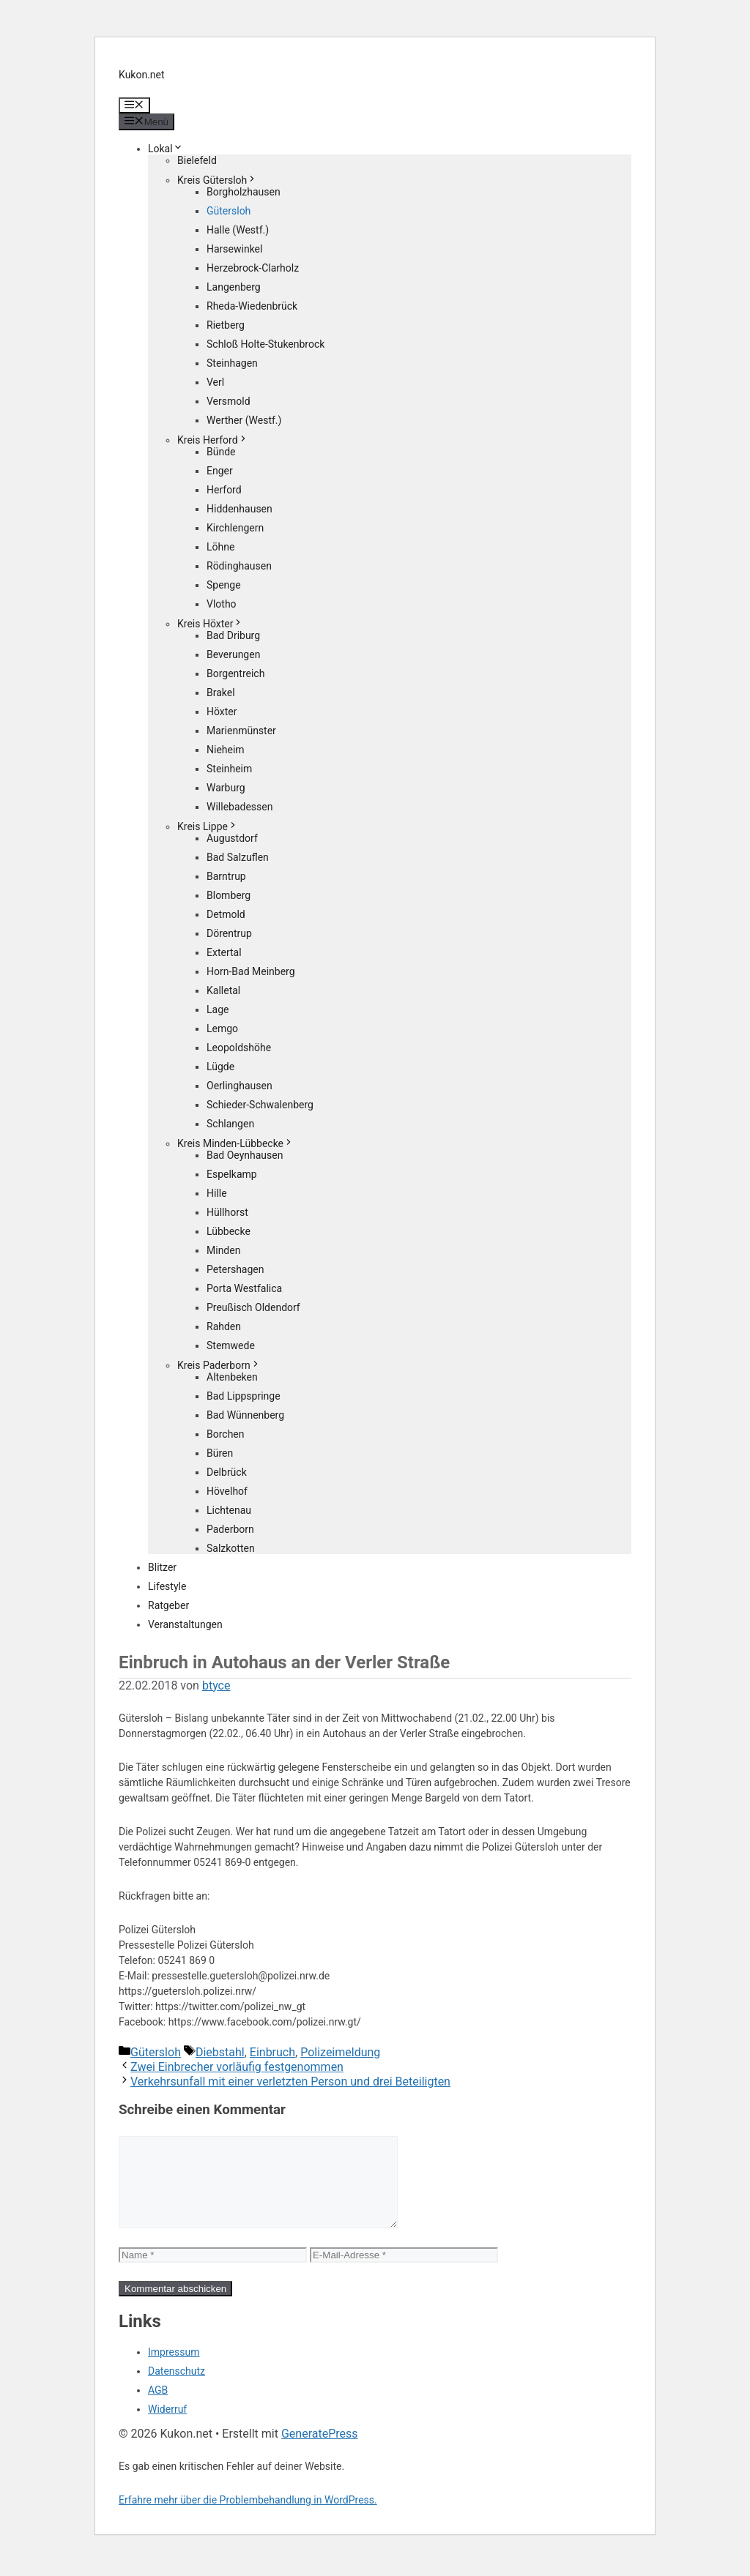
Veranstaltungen (185, 1624)
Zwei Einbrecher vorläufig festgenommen (237, 2067)
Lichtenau (229, 1510)
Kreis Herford (212, 440)
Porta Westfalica (244, 1288)
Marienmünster (241, 730)
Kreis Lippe (207, 826)
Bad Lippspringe (244, 1396)
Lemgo (222, 1028)
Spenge (224, 585)
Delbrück (227, 1472)
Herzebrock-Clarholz (253, 268)
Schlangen (230, 1124)
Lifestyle (167, 1586)
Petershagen (235, 1269)
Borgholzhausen (244, 192)
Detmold (226, 914)
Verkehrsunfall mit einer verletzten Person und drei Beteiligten (290, 2081)
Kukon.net (142, 75)
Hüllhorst (227, 1212)
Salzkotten (231, 1548)
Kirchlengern (235, 528)
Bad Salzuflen (238, 857)
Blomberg (228, 895)
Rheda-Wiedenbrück (252, 306)
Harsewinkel (234, 249)
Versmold (228, 401)
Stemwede (231, 1345)
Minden (223, 1250)
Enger (220, 471)
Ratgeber (168, 1605)
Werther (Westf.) (244, 420)
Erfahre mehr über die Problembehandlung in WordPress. (248, 2517)
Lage (218, 1009)
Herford (224, 490)
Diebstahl (220, 2052)
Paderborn (230, 1529)
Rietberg (226, 325)
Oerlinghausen (239, 1085)
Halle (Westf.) (238, 230)
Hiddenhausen (239, 509)
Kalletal (223, 990)
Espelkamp (232, 1174)
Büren (220, 1453)
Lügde (220, 1066)
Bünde (221, 452)
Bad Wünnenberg (245, 1415)
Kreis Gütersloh (217, 180)
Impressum (173, 2369)
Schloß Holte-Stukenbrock (265, 344)
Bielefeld (197, 160)
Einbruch (272, 2052)
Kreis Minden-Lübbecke (235, 1143)
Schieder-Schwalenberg (260, 1104)
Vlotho (222, 604)
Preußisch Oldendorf (253, 1307)
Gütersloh (228, 211)
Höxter (222, 711)
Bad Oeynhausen (245, 1155)
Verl (215, 382)
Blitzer (162, 1567)
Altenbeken (232, 1377)
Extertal (224, 952)
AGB (158, 2407)
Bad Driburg (233, 635)
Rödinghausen (239, 566)
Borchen (226, 1434)
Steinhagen (232, 363)
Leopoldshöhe (239, 1047)
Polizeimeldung (340, 2052)
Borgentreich (235, 673)
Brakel (221, 692)
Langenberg (234, 287)
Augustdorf (232, 838)
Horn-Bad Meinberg (251, 971)
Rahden (224, 1326)
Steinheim (229, 768)
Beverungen (233, 654)
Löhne (220, 547)
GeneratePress (319, 2451)
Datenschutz (176, 2388)
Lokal (165, 148)
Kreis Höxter (210, 624)
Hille (217, 1193)
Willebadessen (239, 807)
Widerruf (167, 2427)
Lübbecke (228, 1231)
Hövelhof (227, 1491)
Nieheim (226, 749)
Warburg (226, 788)
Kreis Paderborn (219, 1365)
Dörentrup (229, 933)
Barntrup (226, 876)
